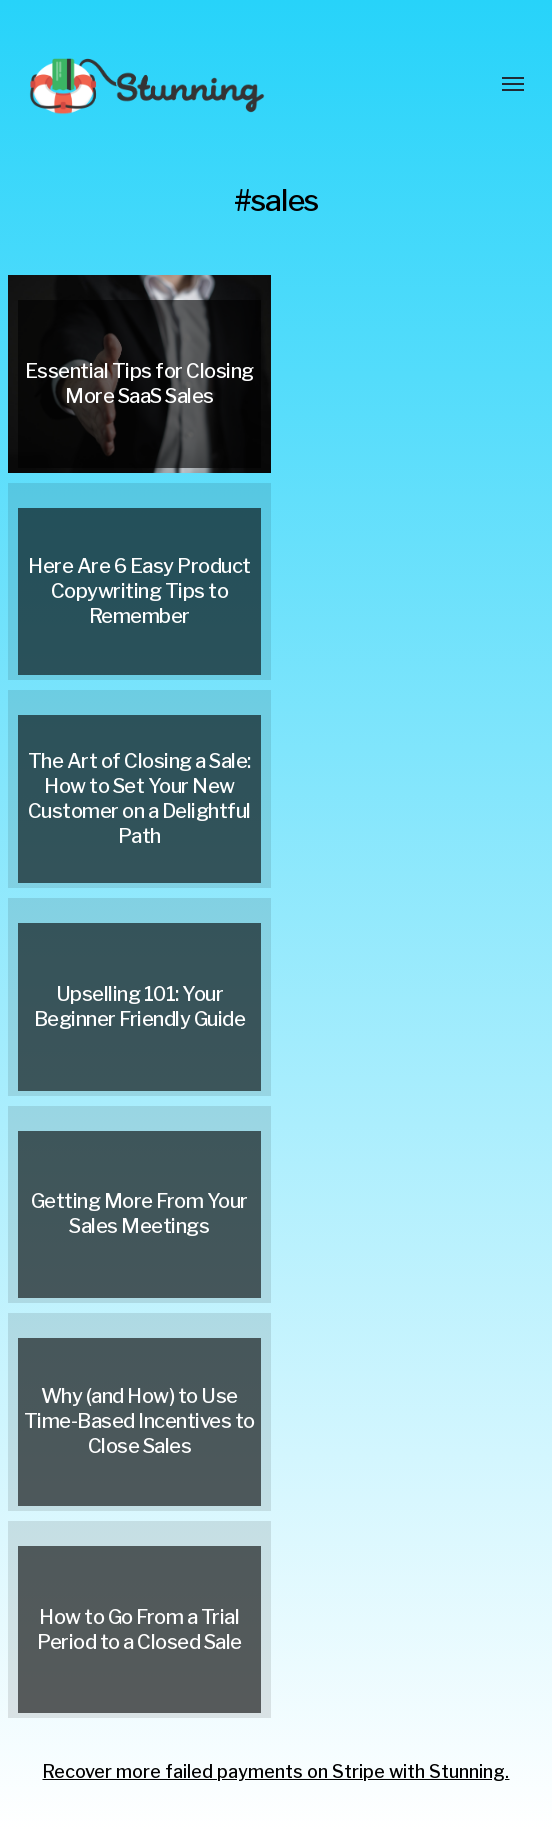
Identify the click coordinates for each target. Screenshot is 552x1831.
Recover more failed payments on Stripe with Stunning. (275, 1771)
